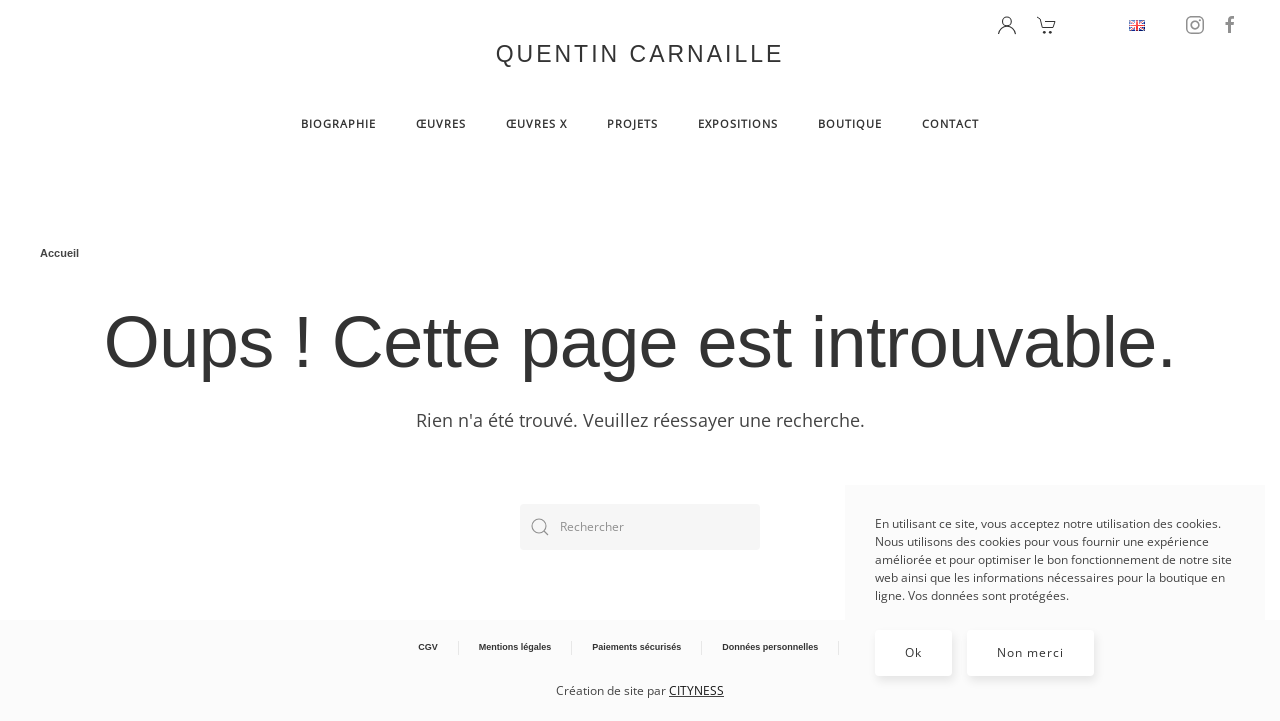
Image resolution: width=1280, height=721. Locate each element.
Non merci (1030, 652)
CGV (428, 647)
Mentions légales (515, 647)
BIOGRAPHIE (338, 123)
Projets (632, 123)
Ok (913, 652)
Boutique (850, 123)
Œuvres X (536, 123)
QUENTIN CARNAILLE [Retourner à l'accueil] (640, 54)
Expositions (738, 123)
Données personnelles (770, 647)
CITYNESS (696, 690)
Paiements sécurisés (636, 647)
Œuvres (441, 123)
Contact (950, 123)
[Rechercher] (640, 527)
